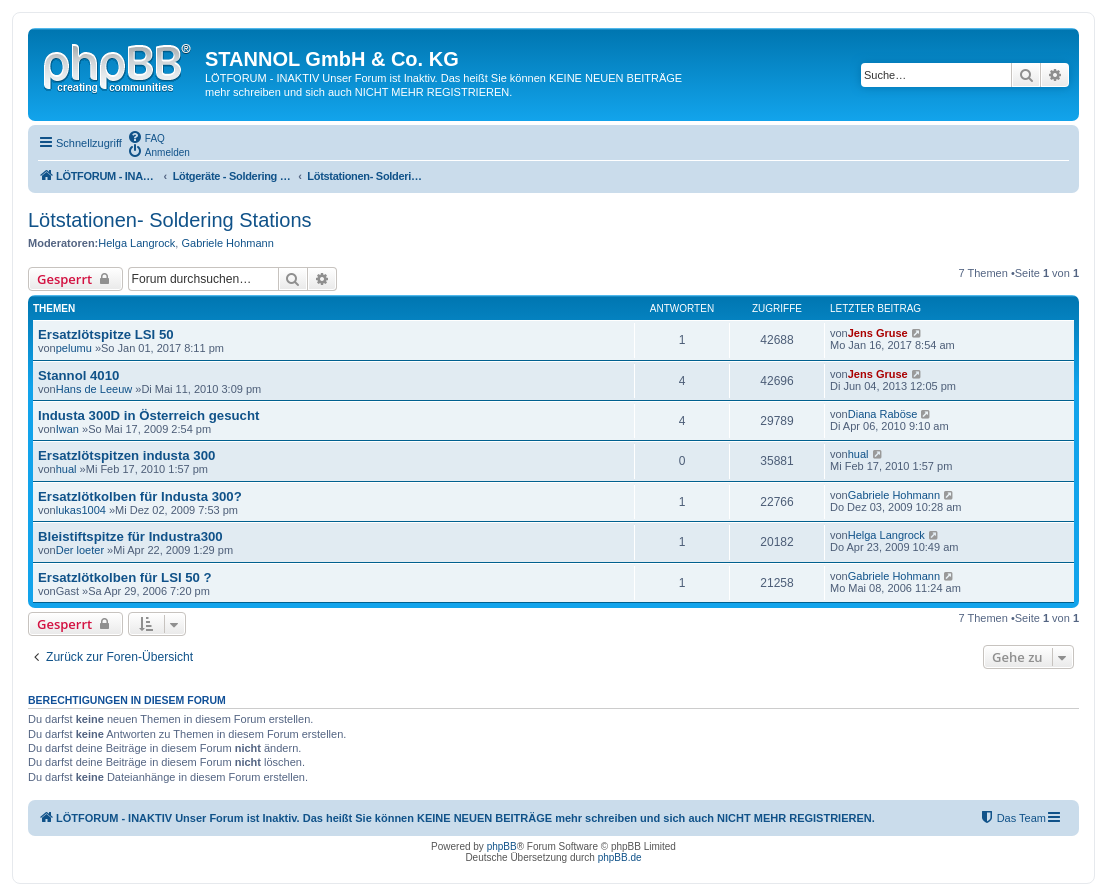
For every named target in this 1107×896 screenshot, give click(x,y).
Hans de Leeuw (94, 389)
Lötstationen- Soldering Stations (170, 220)
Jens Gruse (878, 333)
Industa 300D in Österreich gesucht (148, 415)
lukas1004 (81, 510)
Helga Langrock (136, 243)
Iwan (67, 429)
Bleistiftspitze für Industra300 (130, 536)
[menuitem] (146, 137)
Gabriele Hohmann (227, 243)
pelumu (74, 348)
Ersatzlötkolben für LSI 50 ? (125, 577)
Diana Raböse (883, 414)
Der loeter (80, 550)
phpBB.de (620, 857)
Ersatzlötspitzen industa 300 (126, 455)
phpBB (502, 846)
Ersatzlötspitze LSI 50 (106, 334)
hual (66, 469)
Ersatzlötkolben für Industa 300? (140, 496)
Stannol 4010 (78, 375)
